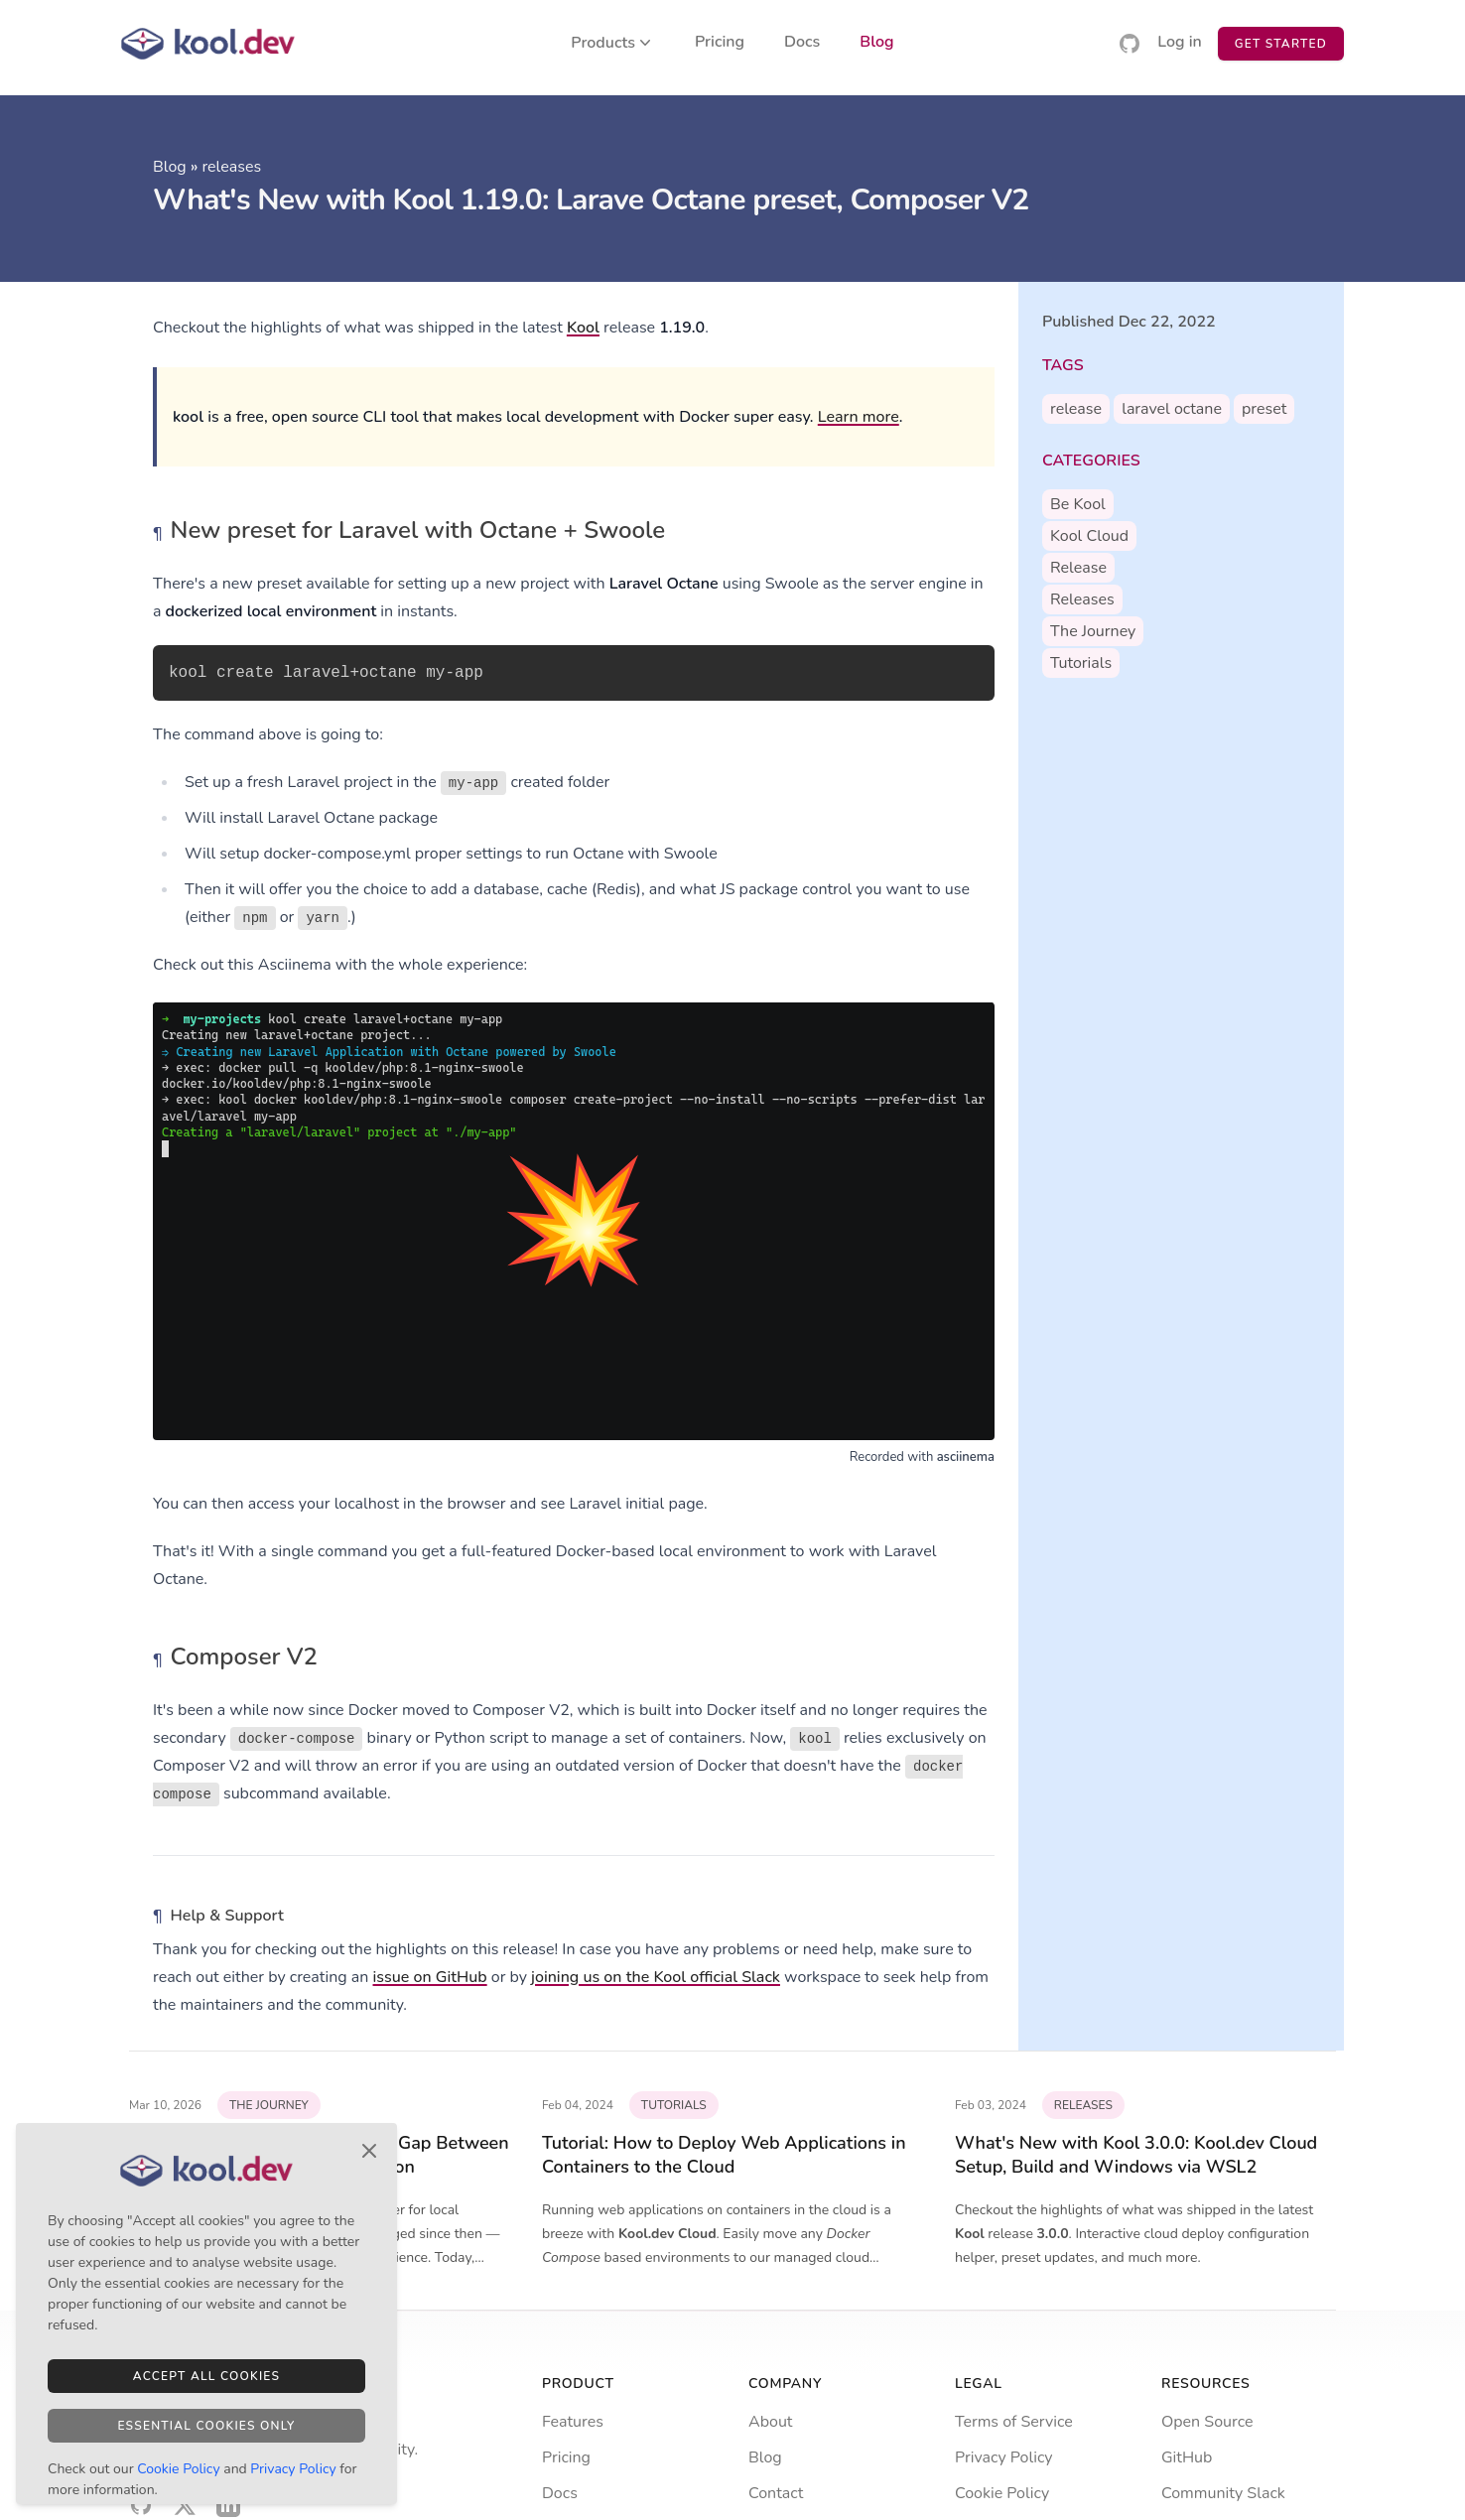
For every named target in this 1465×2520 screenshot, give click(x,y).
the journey (1092, 631)
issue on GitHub (430, 1977)
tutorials (1081, 663)
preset (1264, 409)
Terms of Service (1014, 2422)
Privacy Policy (1004, 2457)
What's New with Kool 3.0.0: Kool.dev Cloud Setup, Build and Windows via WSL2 (1136, 2155)
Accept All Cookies (206, 2376)
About (770, 2422)
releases (231, 167)
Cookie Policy (1002, 2493)
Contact (775, 2493)
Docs (802, 43)
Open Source (1207, 2422)
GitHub (1186, 2457)
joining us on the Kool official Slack (655, 1977)
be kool (1078, 504)
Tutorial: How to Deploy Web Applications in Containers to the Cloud (724, 2155)
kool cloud (1089, 536)
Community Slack (1223, 2493)
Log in (1179, 43)
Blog (876, 43)
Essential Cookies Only (206, 2426)
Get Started (1281, 44)
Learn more (858, 417)
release (1076, 409)
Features (572, 2422)
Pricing (719, 43)
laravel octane (1172, 409)
